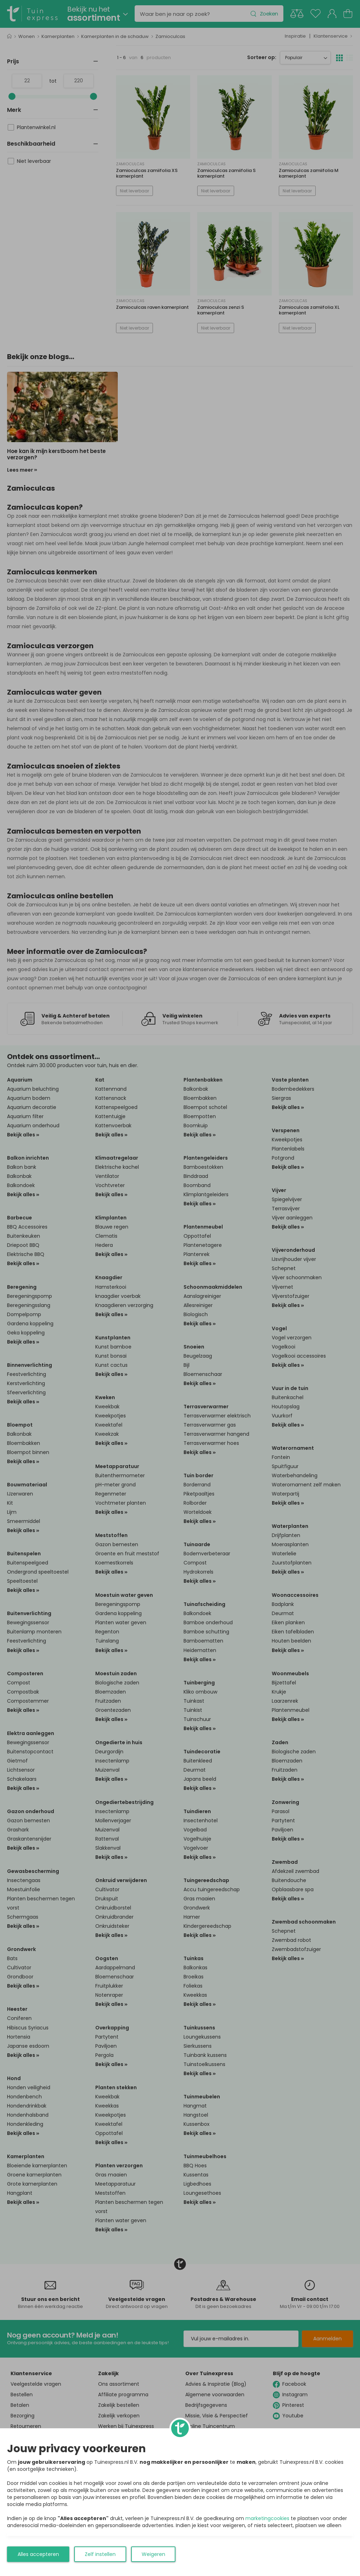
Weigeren (153, 2554)
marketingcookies (267, 2518)
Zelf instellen (100, 2554)
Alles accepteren (38, 2554)
